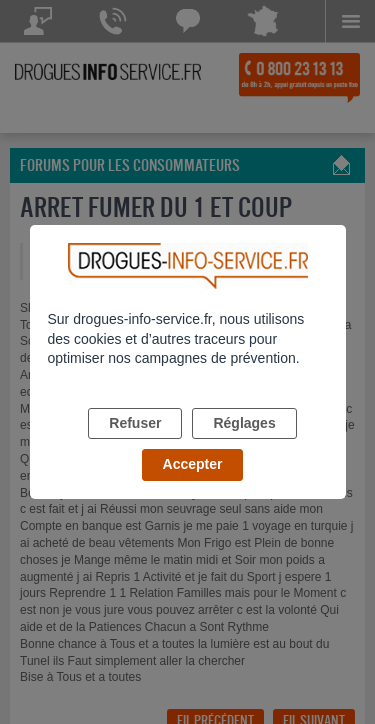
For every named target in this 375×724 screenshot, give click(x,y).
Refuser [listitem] (135, 423)
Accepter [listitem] (193, 464)
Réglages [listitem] (244, 423)
